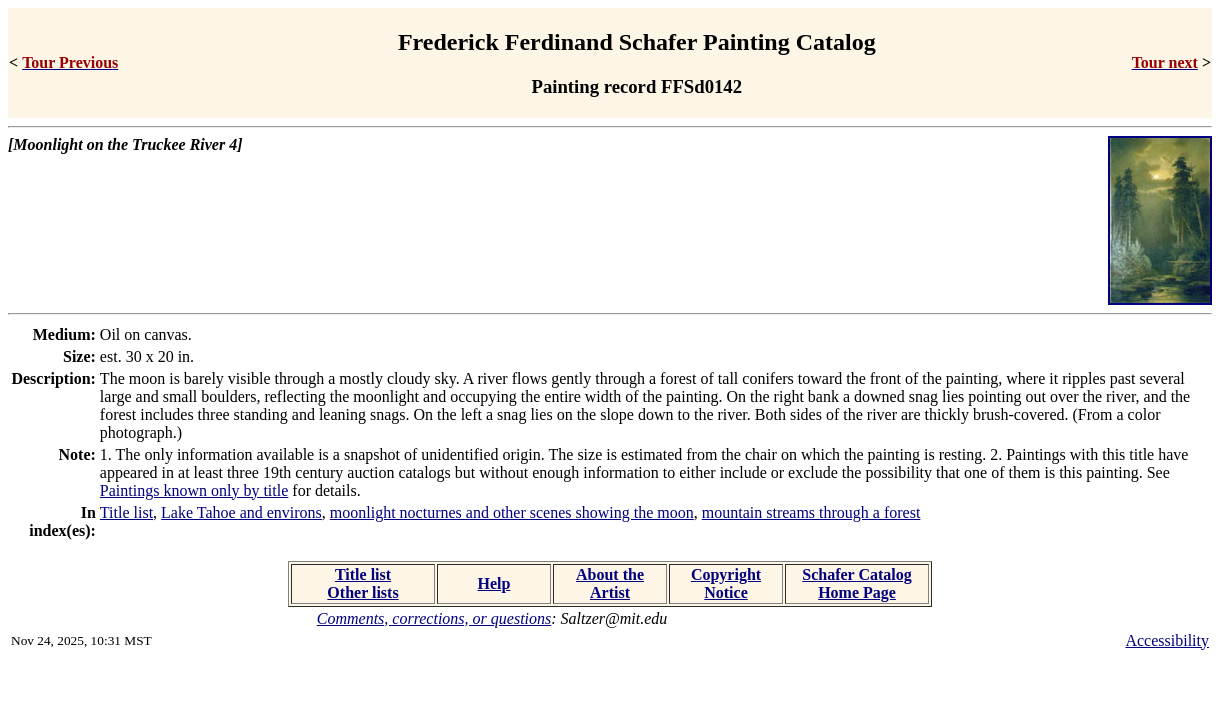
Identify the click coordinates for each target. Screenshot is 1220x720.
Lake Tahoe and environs (241, 512)
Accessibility (1167, 640)
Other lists (362, 592)
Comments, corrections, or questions (434, 618)
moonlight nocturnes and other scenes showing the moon (512, 512)
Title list (126, 512)
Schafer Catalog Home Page (856, 583)
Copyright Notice (726, 583)
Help (494, 583)
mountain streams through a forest (811, 512)
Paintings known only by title (194, 490)
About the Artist (610, 583)
